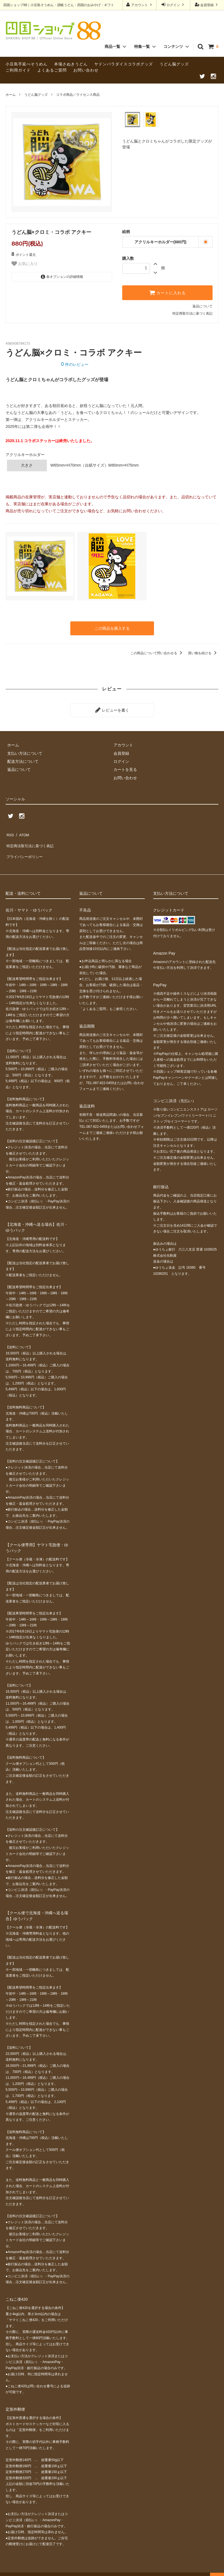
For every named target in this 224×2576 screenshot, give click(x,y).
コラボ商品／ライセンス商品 (78, 95)
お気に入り (24, 263)
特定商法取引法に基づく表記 (31, 839)
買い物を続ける (203, 652)
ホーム (11, 95)
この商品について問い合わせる (157, 652)
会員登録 (207, 4)
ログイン (173, 4)
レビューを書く (112, 708)
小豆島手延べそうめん (26, 64)
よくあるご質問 (52, 70)
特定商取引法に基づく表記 (192, 313)
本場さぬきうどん (71, 64)
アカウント (139, 4)
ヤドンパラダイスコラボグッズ (123, 64)
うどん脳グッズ (174, 64)
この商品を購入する (112, 628)
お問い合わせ (85, 70)
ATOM (22, 831)
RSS (10, 831)
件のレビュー (74, 364)
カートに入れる (167, 293)
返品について (202, 306)
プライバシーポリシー (25, 847)
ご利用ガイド (18, 70)
